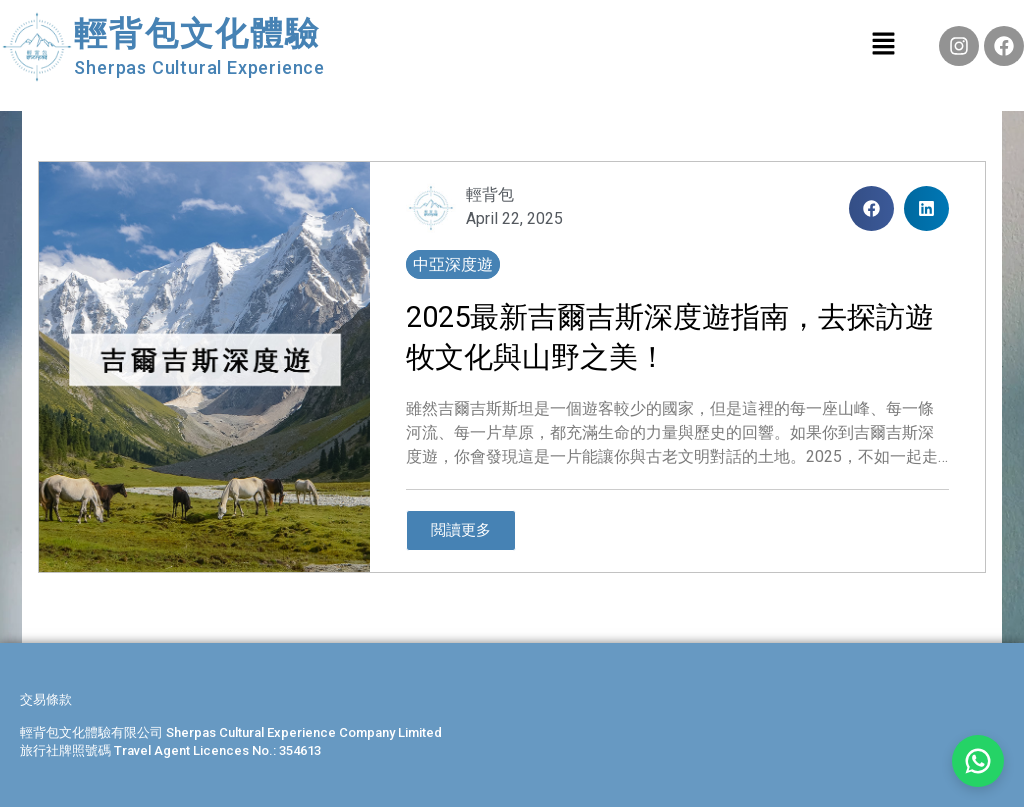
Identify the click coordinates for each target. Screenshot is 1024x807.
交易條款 (46, 699)
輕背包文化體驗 (197, 33)
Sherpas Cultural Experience (199, 67)
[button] (871, 208)
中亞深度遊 (453, 264)
